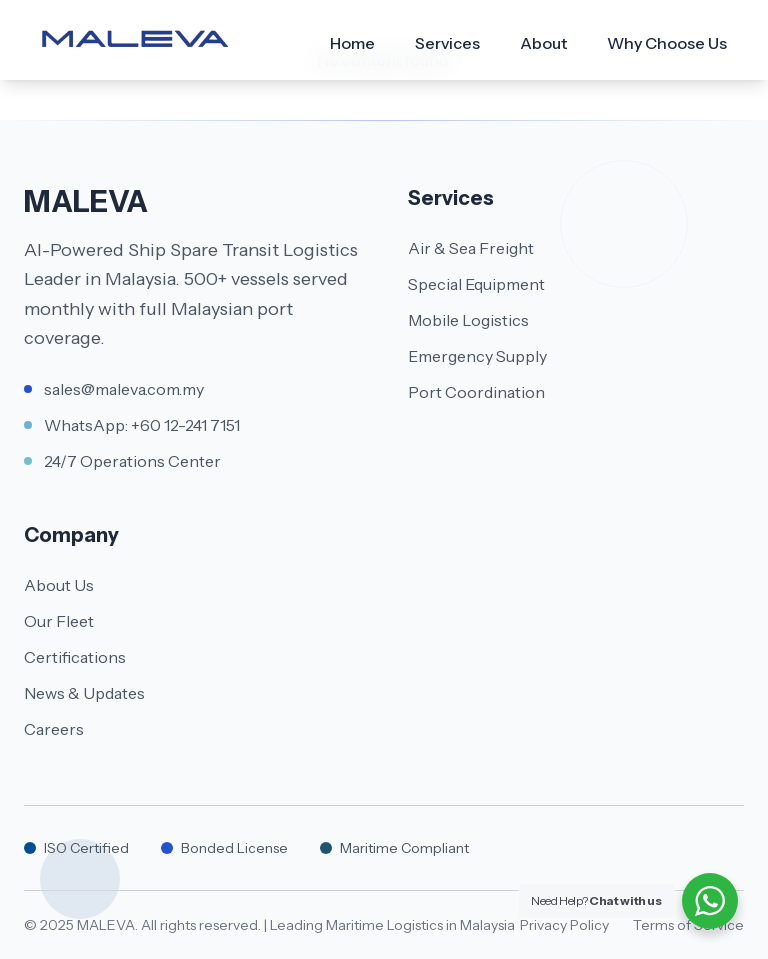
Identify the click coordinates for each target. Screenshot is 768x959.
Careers (54, 729)
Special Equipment (476, 284)
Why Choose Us (667, 43)
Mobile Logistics (468, 320)
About (543, 43)
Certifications (75, 657)
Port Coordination (476, 392)
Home (352, 43)
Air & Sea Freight (471, 248)
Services (447, 43)
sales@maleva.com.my (124, 389)
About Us (59, 585)
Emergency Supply (477, 356)
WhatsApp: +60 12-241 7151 (142, 425)
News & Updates (84, 693)
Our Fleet (59, 621)
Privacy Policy (564, 925)
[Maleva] (135, 40)
